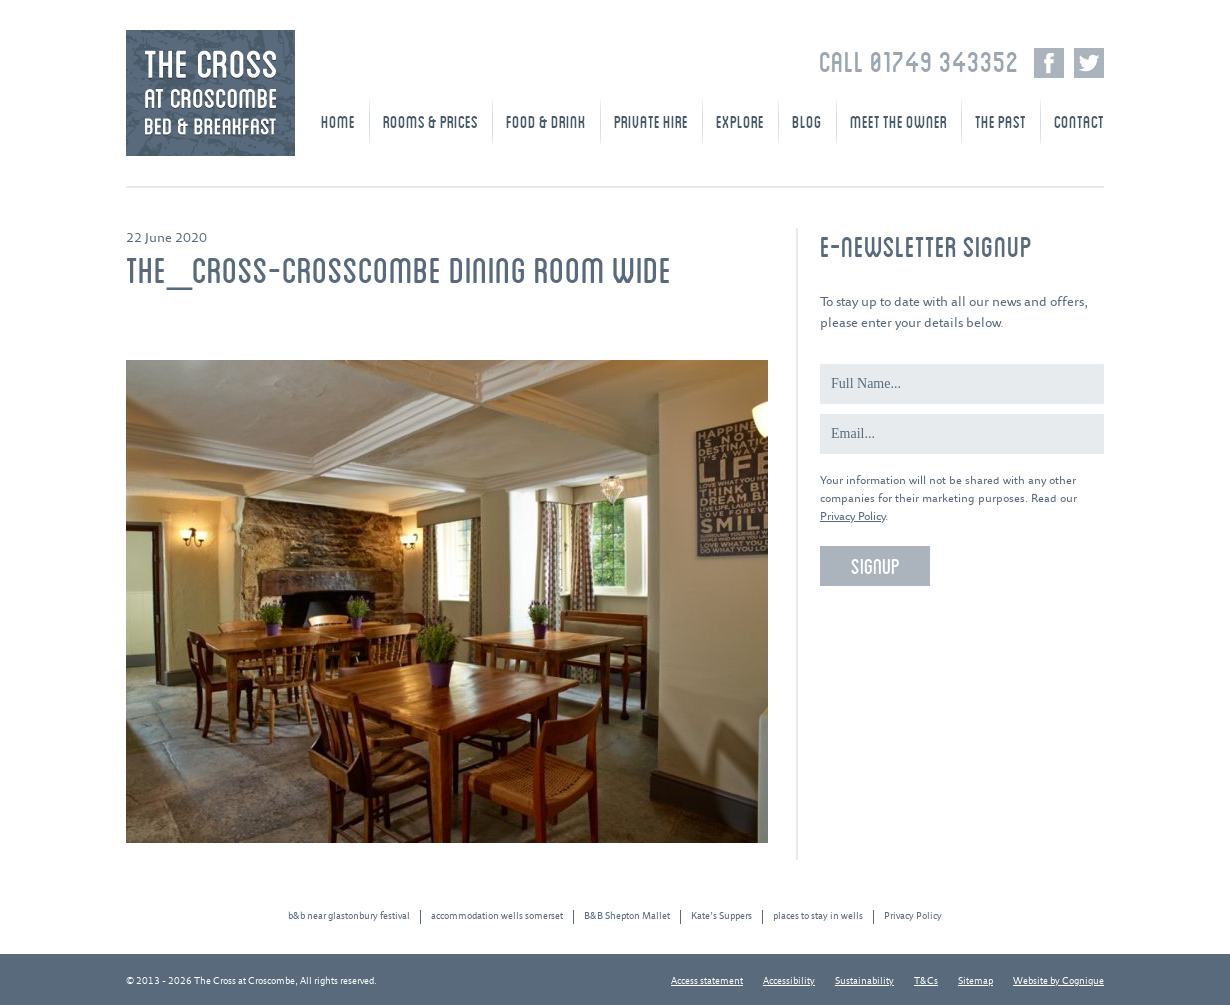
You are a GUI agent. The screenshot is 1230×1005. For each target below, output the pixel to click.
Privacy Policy (852, 516)
